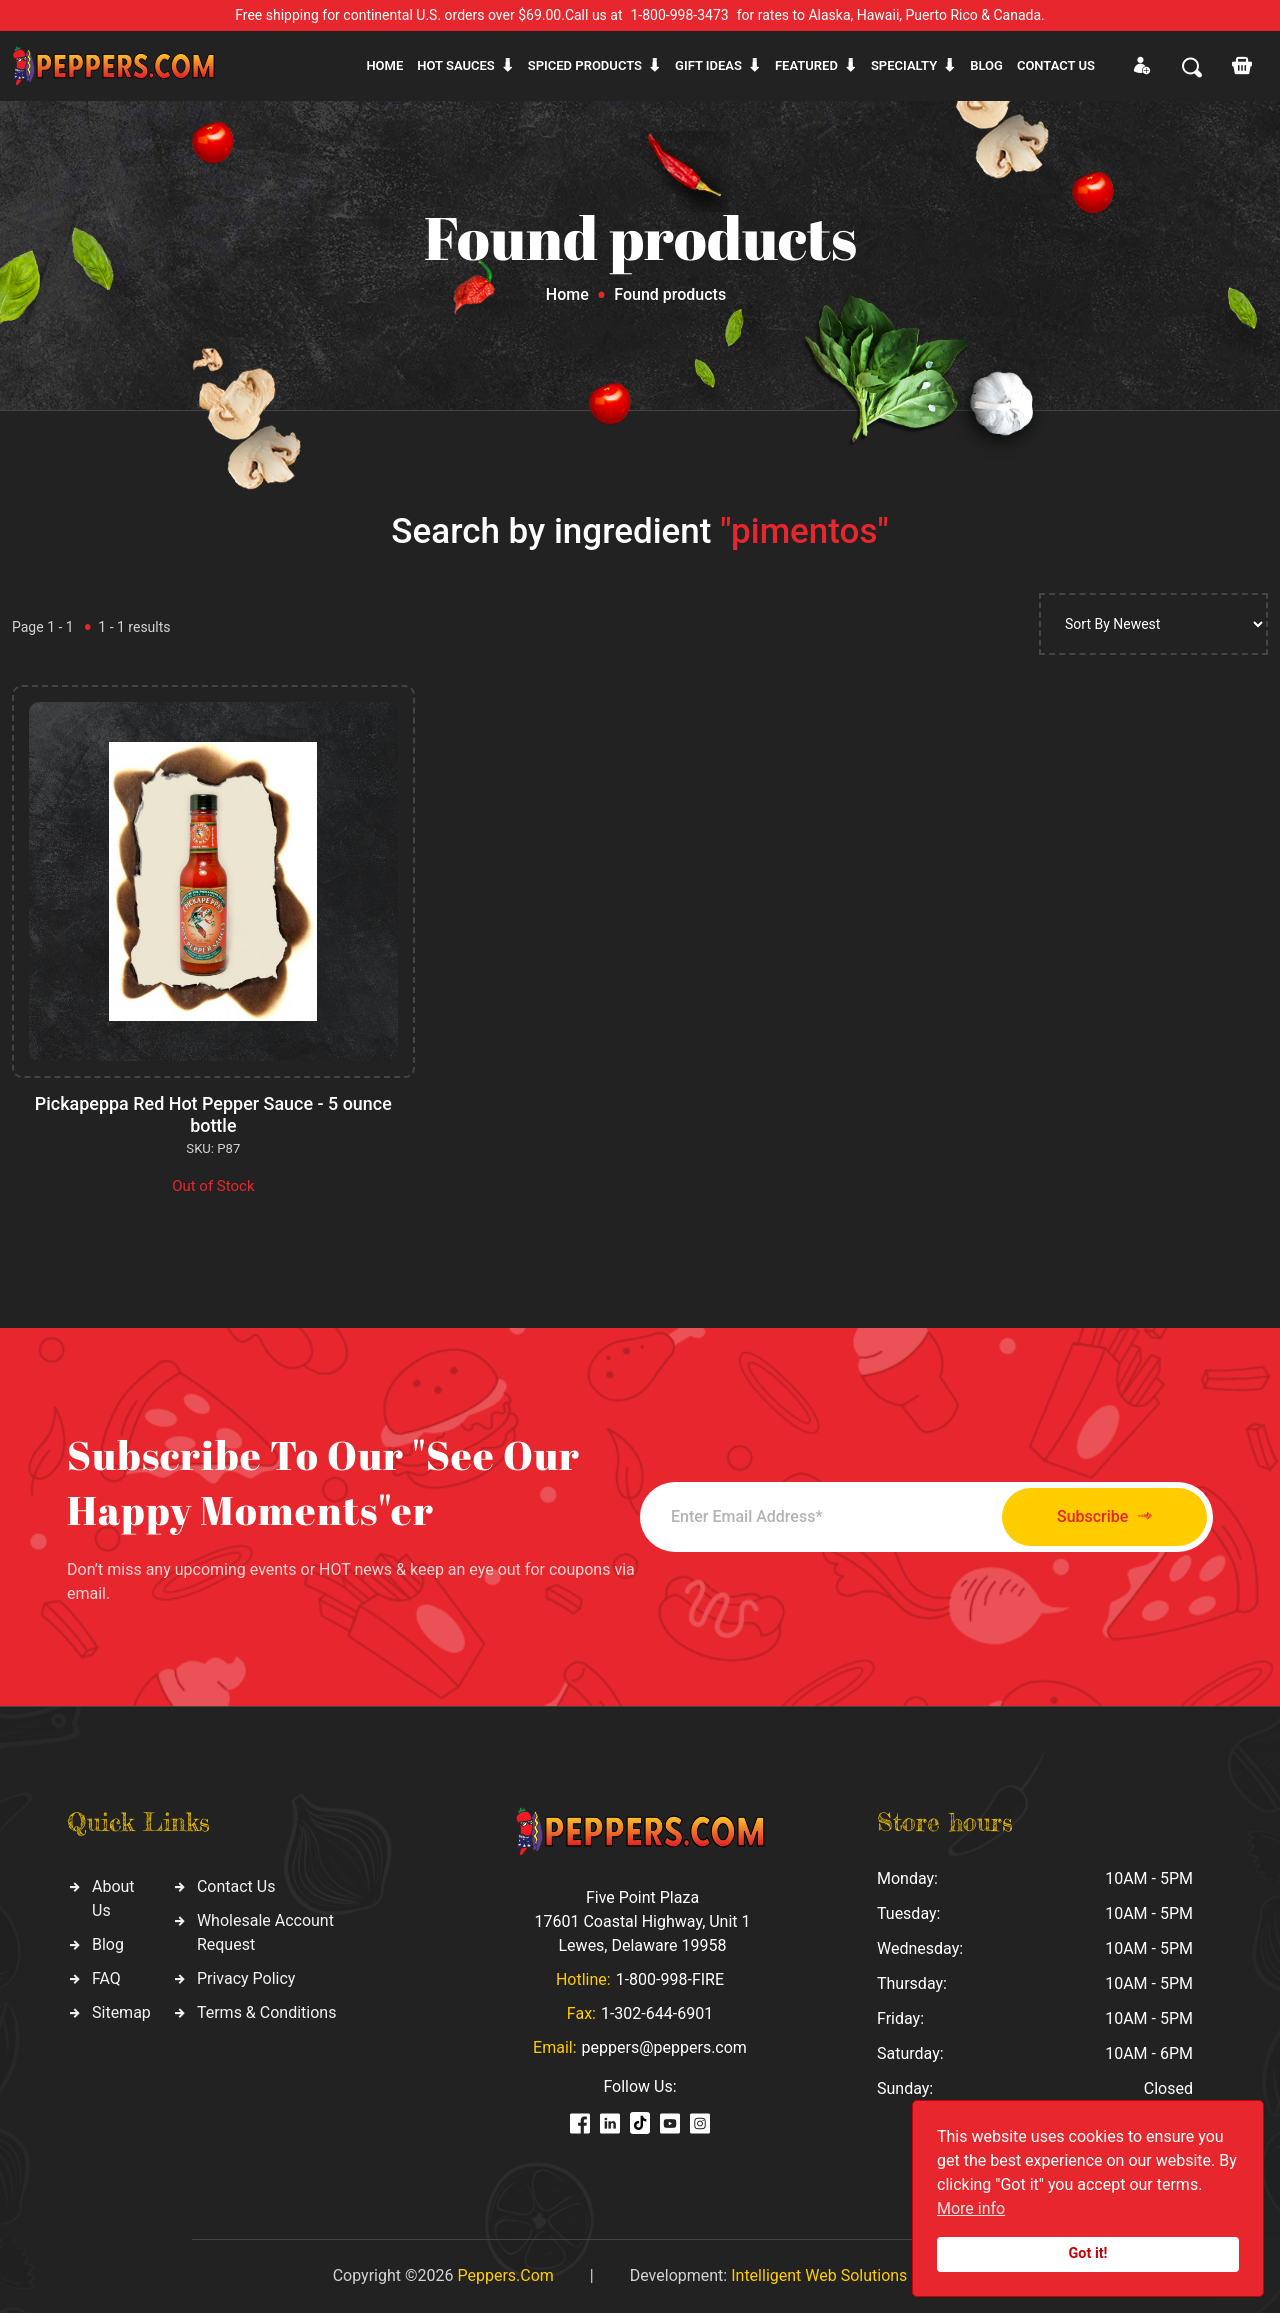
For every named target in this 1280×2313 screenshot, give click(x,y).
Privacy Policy (246, 1978)
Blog (986, 65)
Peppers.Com (505, 2275)
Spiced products (585, 65)
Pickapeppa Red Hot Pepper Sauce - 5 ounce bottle (213, 1114)
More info (971, 2208)
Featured (806, 65)
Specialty (904, 65)
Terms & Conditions (267, 2012)
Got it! (1088, 2253)
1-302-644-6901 (657, 2013)
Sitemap (121, 2012)
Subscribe (1102, 1516)
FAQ (106, 1978)
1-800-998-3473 (680, 15)
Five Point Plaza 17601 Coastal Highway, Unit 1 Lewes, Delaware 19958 (642, 1921)
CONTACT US (1056, 65)
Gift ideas (708, 65)
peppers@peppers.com (664, 2047)
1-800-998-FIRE (670, 1979)
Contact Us (236, 1886)
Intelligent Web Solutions (819, 2275)
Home (384, 65)
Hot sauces (456, 65)
